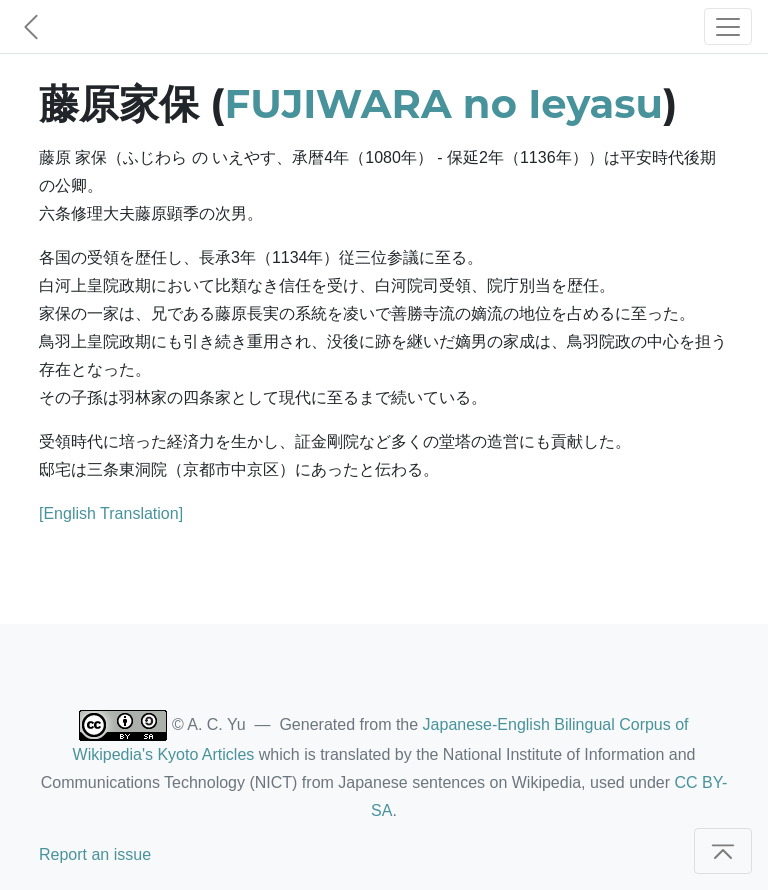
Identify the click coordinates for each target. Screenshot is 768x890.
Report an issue (95, 854)
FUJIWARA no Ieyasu (444, 103)
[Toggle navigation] (728, 26)
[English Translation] (111, 513)
